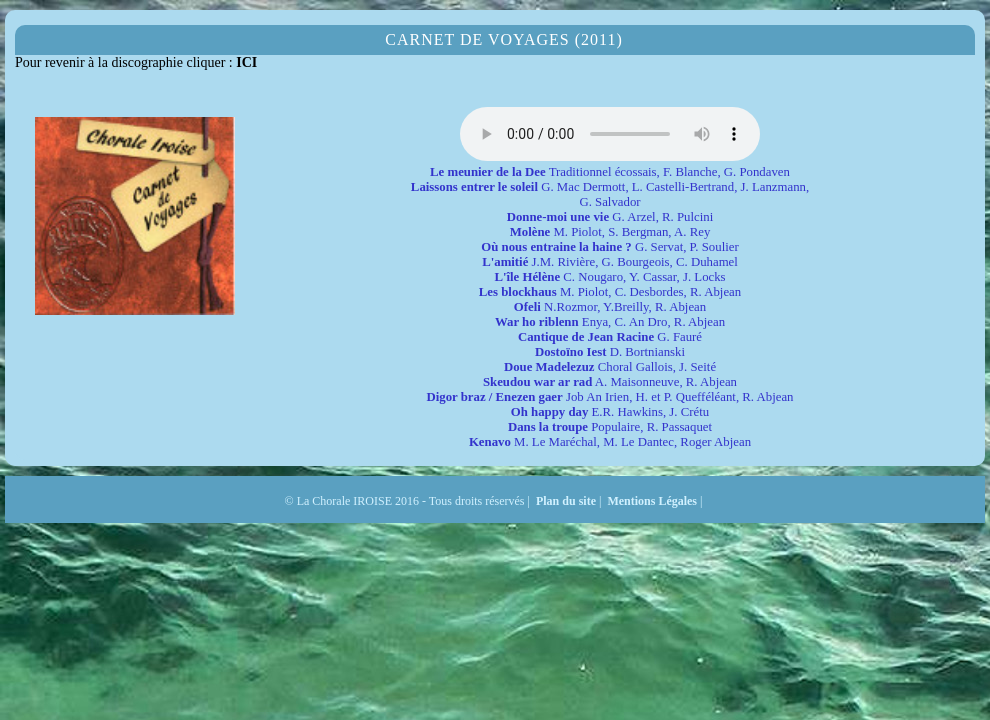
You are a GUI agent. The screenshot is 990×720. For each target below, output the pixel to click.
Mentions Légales (652, 501)
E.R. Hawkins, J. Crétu (610, 412)
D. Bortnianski (610, 352)
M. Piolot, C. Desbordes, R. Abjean (610, 292)
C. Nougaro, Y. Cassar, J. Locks (609, 277)
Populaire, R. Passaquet (610, 427)
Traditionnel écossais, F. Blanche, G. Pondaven (610, 172)
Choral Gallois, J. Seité (610, 367)
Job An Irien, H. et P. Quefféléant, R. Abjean (609, 397)
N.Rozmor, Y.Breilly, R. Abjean (610, 307)
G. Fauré (610, 337)
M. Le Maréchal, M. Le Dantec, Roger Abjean (610, 442)
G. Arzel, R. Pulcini (610, 217)
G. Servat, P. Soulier (609, 247)
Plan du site (566, 501)
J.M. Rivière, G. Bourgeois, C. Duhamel (610, 262)
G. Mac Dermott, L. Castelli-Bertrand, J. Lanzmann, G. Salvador (610, 194)
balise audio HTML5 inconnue (610, 134)
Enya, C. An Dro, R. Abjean (610, 322)
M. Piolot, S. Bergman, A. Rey (610, 232)
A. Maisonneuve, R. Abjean (610, 382)
